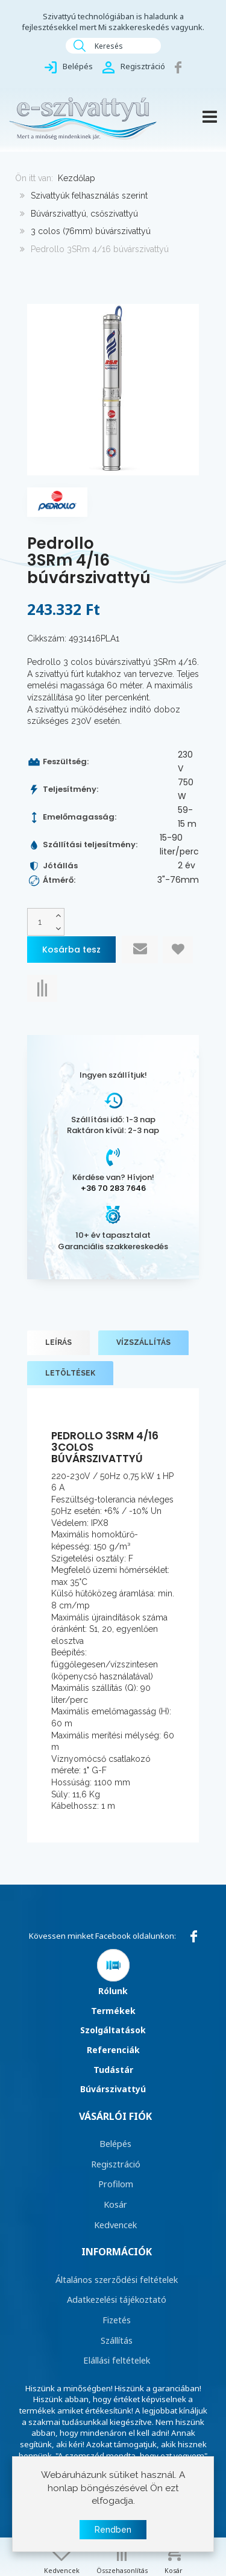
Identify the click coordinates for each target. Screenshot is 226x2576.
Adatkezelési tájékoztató (116, 2299)
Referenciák (113, 2050)
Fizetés (116, 2320)
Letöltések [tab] (70, 1373)
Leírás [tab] (58, 1342)
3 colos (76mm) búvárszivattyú (91, 231)
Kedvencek (115, 2225)
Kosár (115, 2204)
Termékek (113, 2010)
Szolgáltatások (113, 2030)
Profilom (115, 2184)
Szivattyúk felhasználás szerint (89, 195)
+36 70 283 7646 (113, 1188)
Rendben (113, 2529)
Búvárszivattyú (113, 2089)
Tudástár (113, 2069)
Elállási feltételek (116, 2360)
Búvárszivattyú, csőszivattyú (84, 213)
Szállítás (117, 2340)
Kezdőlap (76, 178)
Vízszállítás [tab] (143, 1342)
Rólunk (113, 1991)
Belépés (115, 2143)
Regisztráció (115, 2164)
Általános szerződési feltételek (116, 2279)
